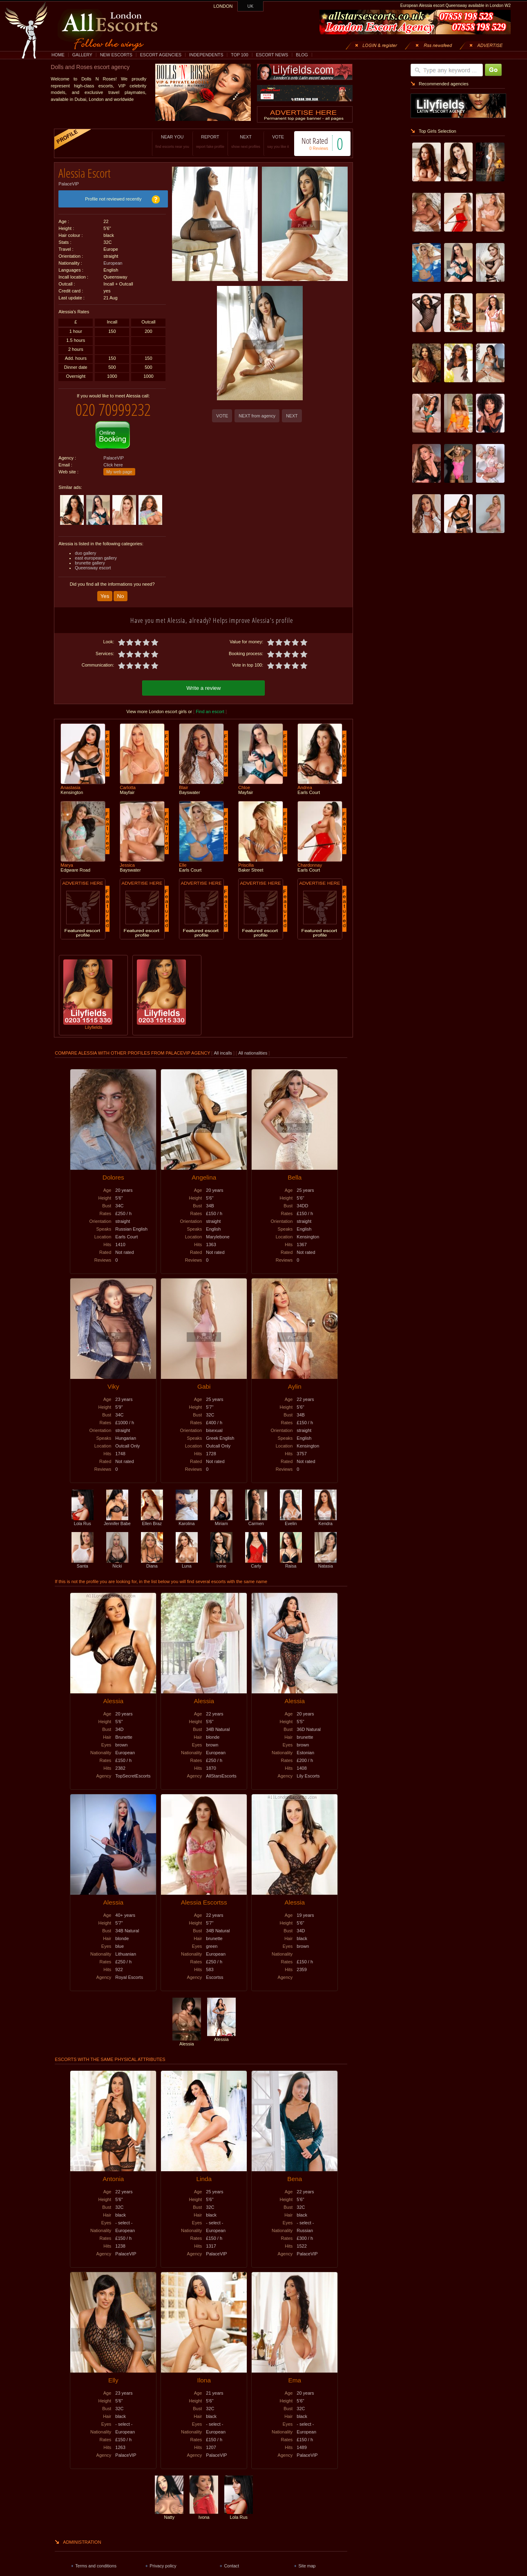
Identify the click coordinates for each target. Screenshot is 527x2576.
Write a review (203, 681)
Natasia (326, 1556)
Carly (256, 1556)
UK (251, 6)
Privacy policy (163, 2558)
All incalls (223, 1045)
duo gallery (85, 546)
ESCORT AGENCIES (160, 54)
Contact (231, 2558)
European (112, 260)
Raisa (291, 1556)
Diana (152, 1556)
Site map (306, 2558)
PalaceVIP (68, 180)
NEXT (237, 141)
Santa (82, 1556)
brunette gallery (90, 556)
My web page (119, 465)
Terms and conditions (95, 2558)
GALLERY (82, 54)
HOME (58, 54)
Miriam (221, 1514)
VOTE (269, 141)
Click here (113, 458)
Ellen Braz (152, 1514)
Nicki (117, 1556)
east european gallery (96, 551)
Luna (187, 1556)
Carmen (256, 1514)
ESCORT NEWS (272, 54)
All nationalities (252, 1045)
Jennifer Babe (117, 1514)
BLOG (302, 54)
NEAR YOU (164, 141)
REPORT (202, 141)
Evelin (291, 1514)
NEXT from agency (257, 415)
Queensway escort (93, 561)
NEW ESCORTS (116, 54)
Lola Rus (82, 1514)
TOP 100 (239, 54)
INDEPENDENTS (206, 54)
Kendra (326, 1514)
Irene (221, 1556)
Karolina (187, 1514)
